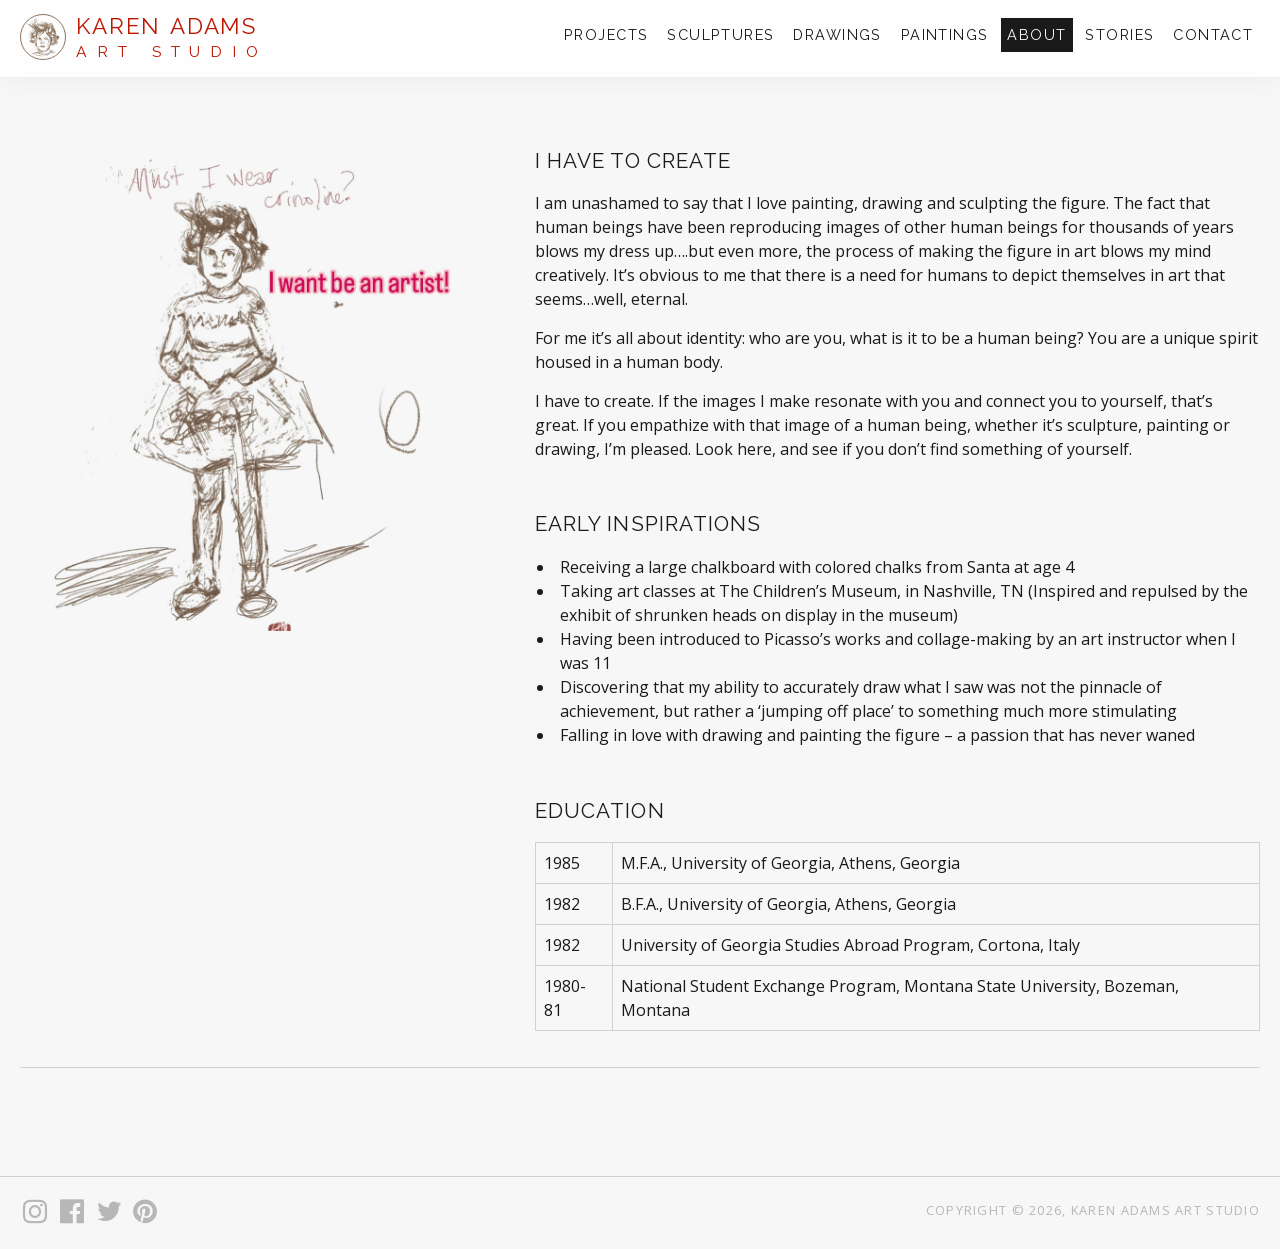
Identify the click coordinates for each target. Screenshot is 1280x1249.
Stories (1119, 34)
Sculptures (720, 34)
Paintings (945, 34)
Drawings (837, 34)
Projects (606, 34)
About (1036, 34)
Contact (1213, 34)
